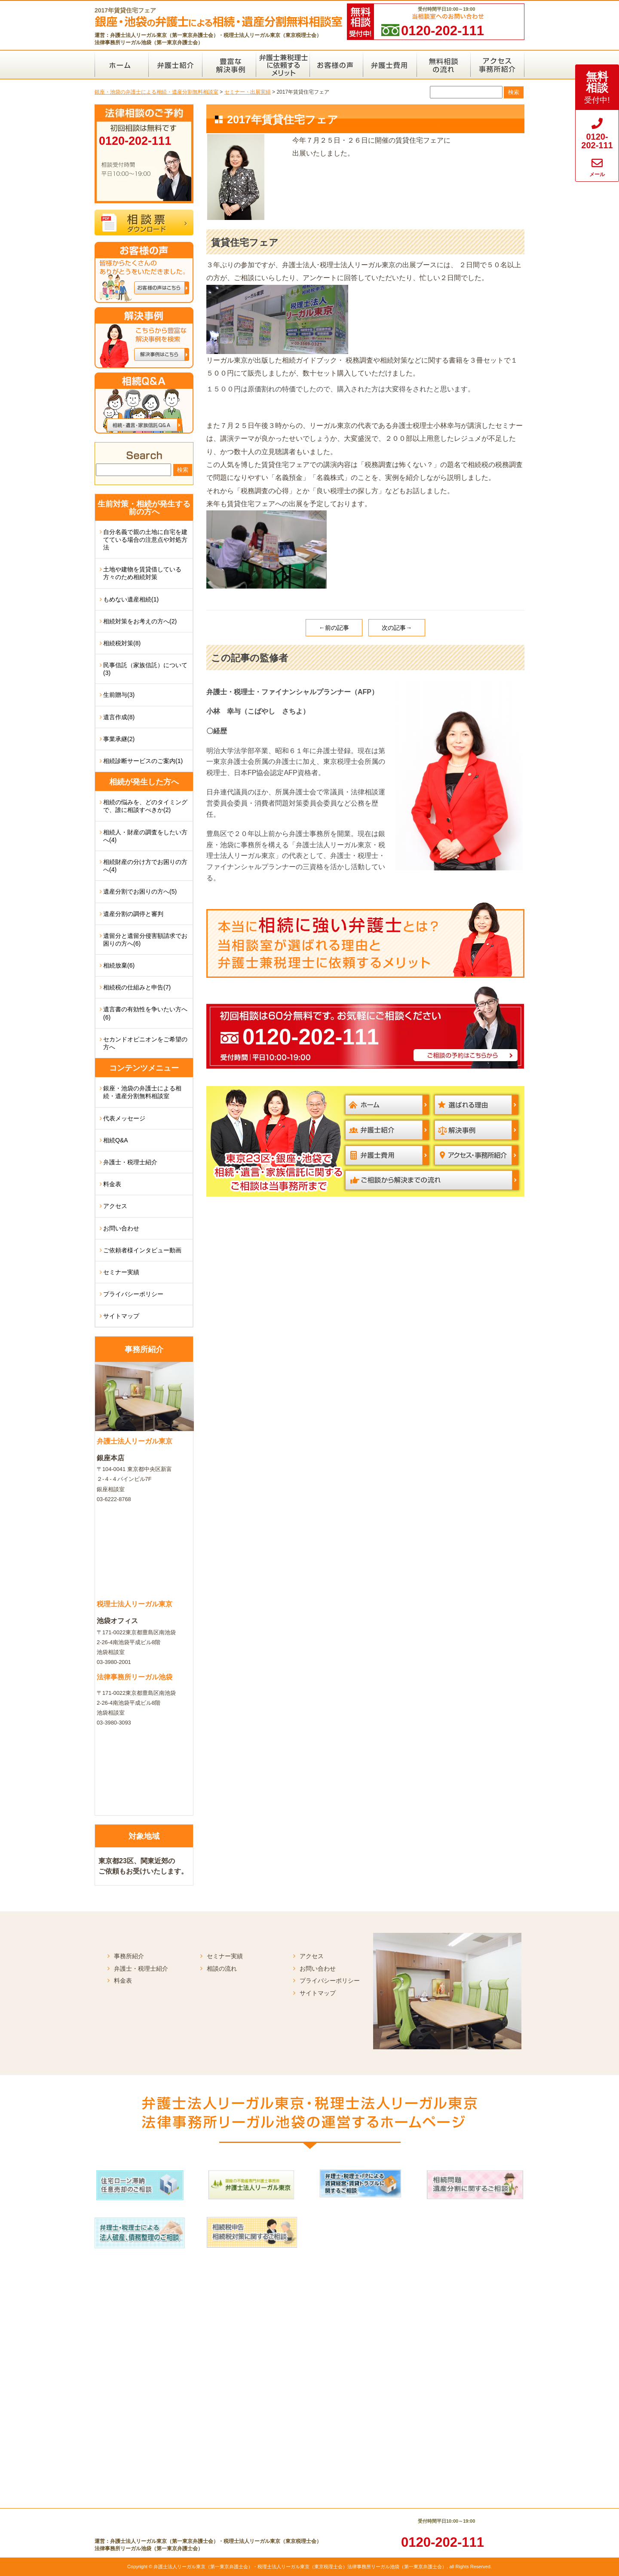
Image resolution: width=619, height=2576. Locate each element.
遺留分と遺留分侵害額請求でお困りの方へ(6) (145, 939)
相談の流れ (222, 1968)
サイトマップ (121, 1315)
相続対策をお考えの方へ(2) (140, 621)
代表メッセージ (124, 1118)
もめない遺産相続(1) (131, 599)
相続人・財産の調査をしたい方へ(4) (145, 836)
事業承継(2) (119, 739)
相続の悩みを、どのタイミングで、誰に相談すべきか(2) (145, 806)
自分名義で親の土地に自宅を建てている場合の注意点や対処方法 (145, 539)
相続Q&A (115, 1140)
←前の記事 (334, 627)
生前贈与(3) (119, 694)
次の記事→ (397, 627)
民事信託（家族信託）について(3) (145, 669)
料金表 (112, 1184)
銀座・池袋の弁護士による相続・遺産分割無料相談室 (142, 1092)
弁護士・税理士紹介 (130, 1162)
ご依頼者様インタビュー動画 (142, 1250)
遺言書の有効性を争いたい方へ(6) (145, 1013)
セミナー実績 (121, 1272)
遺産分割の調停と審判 (133, 913)
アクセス (115, 1206)
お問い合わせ (121, 1228)
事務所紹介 (129, 1956)
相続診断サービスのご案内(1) (143, 760)
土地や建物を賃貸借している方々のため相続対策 (142, 573)
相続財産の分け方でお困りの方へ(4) (145, 865)
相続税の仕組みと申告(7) (137, 987)
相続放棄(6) (119, 965)
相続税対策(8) (122, 643)
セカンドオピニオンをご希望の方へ (145, 1043)
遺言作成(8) (119, 717)
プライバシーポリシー (133, 1294)
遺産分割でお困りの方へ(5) (140, 891)
